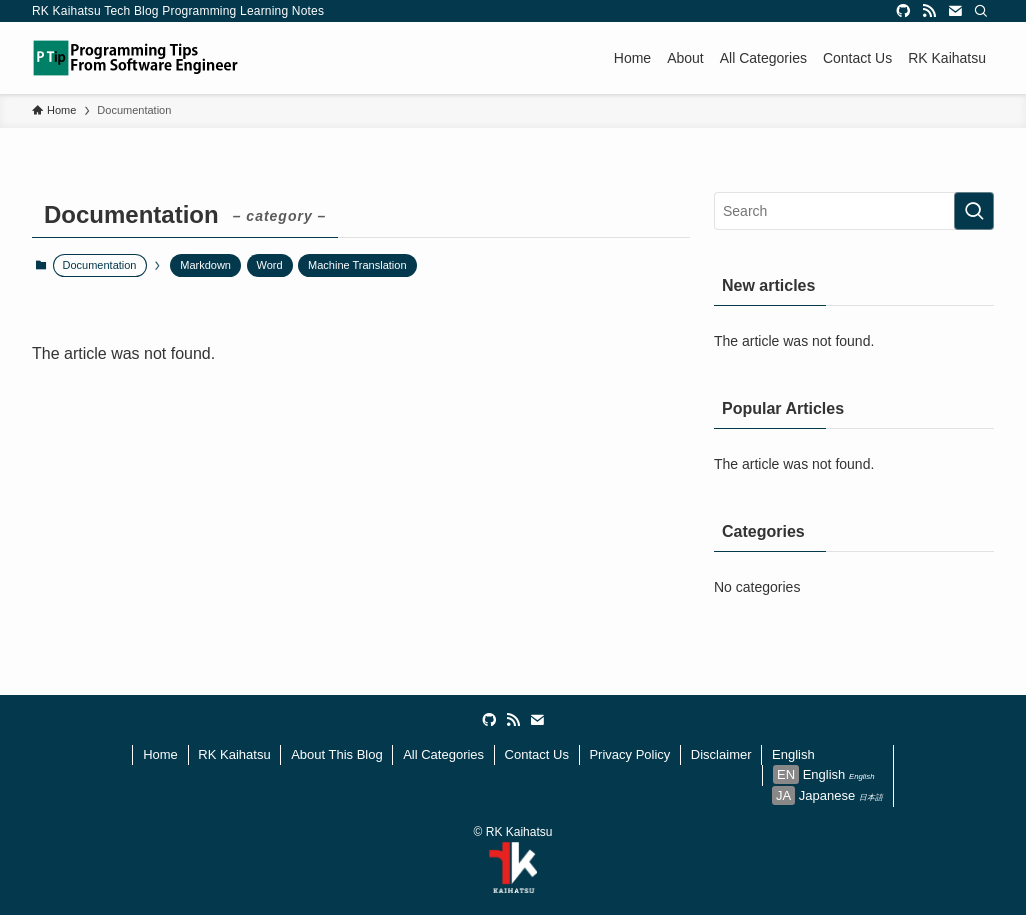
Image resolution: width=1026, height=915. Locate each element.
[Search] (981, 11)
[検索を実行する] (974, 211)
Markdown (205, 265)
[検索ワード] (854, 211)
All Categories (443, 754)
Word (270, 265)
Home (160, 754)
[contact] (955, 11)
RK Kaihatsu (234, 754)
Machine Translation (357, 265)
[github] (903, 11)
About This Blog (337, 754)
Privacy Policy (629, 754)
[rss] (929, 11)
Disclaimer (721, 754)
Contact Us (537, 754)
